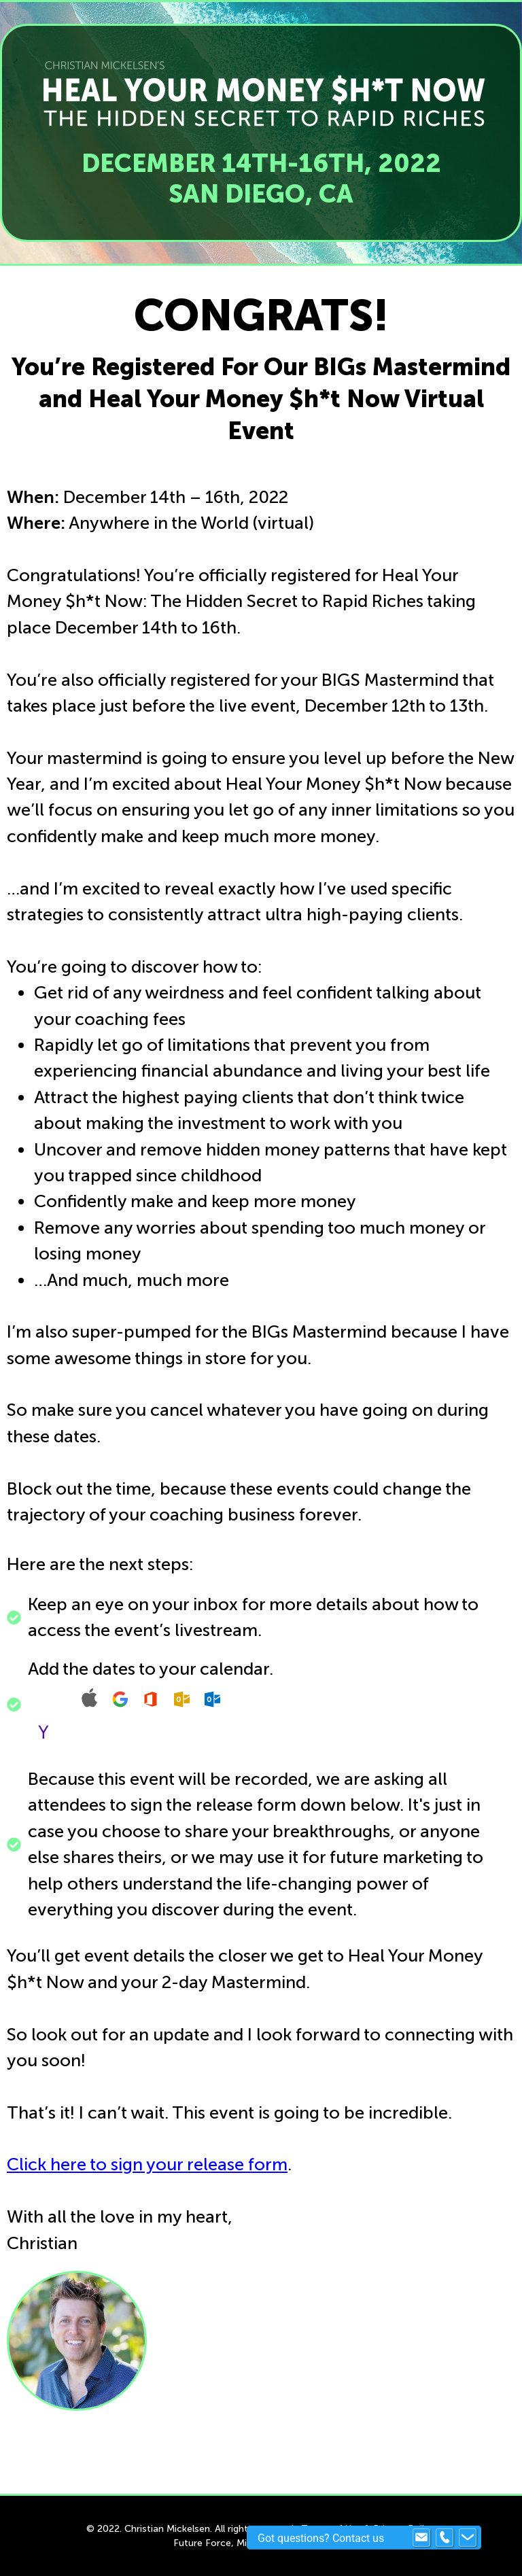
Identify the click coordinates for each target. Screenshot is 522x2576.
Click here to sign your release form (147, 2164)
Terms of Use (331, 2529)
